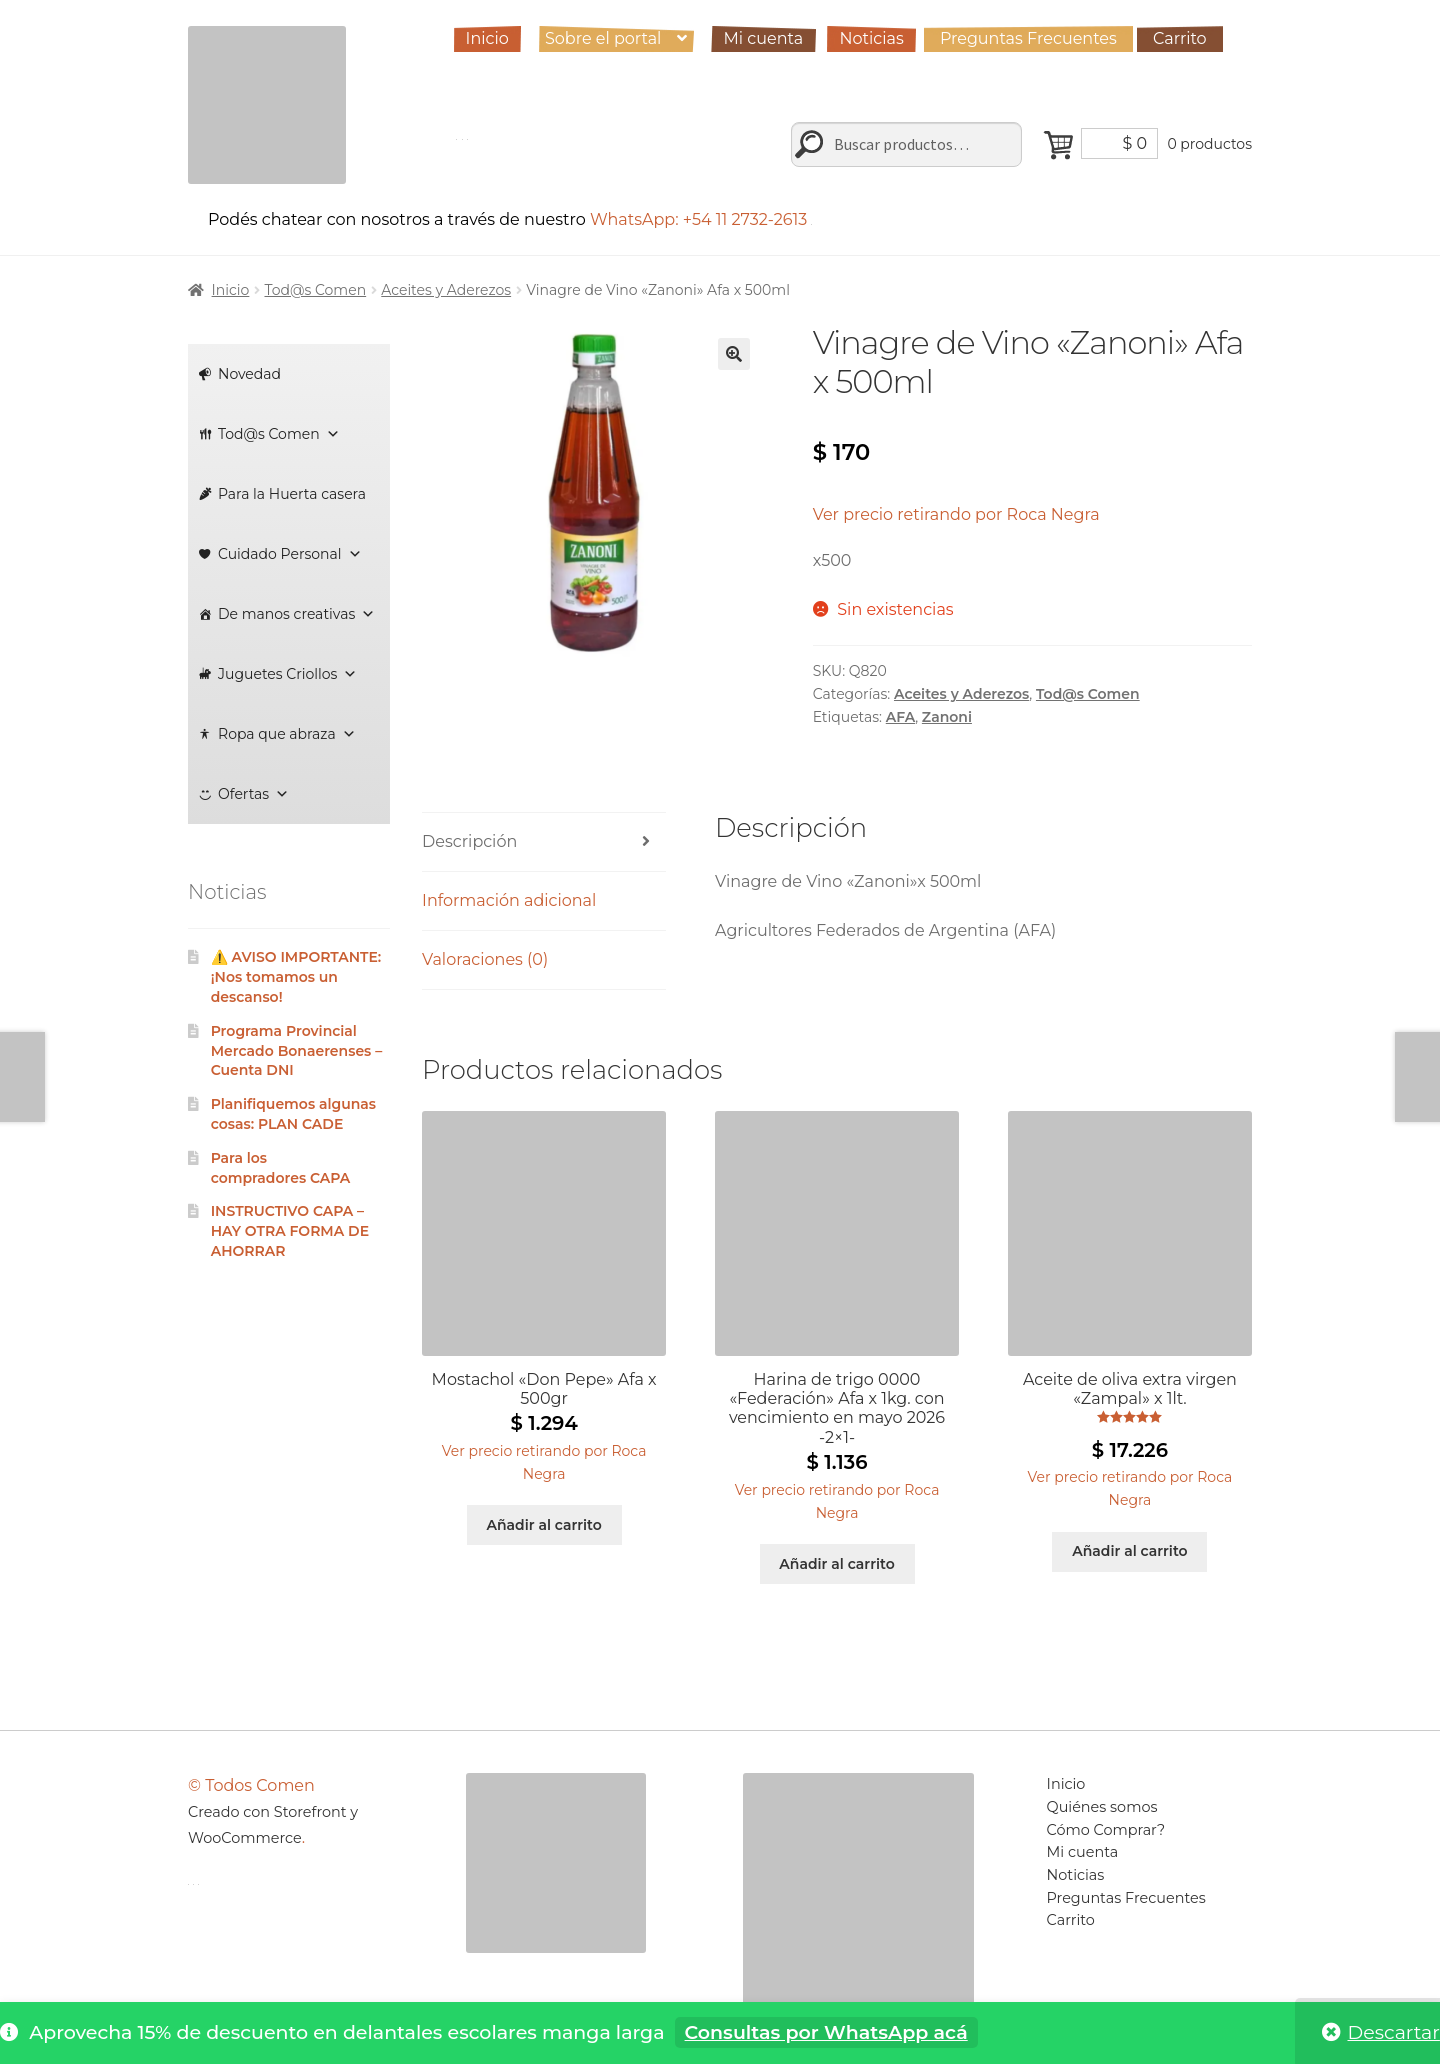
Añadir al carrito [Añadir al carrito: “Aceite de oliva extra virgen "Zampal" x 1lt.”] (1129, 1551)
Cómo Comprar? (1106, 1830)
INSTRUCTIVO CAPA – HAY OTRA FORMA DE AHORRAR (290, 1231)
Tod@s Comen (315, 290)
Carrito (1180, 38)
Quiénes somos (1102, 1807)
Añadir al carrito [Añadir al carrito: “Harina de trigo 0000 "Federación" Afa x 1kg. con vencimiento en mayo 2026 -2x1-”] (836, 1564)
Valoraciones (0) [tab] (485, 959)
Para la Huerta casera (292, 494)
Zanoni (947, 717)
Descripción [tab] (469, 841)
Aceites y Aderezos (446, 290)
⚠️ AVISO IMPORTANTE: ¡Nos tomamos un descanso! (296, 977)
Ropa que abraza (287, 734)
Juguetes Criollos (287, 674)
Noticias (871, 38)
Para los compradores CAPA (281, 1168)
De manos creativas (296, 614)
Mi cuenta (764, 38)
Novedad (249, 374)
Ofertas (253, 794)
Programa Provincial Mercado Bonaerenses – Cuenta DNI (297, 1051)
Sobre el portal (603, 38)
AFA (900, 717)
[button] (734, 354)
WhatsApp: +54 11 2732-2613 (701, 219)
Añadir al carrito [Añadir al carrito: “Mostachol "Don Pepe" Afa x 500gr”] (543, 1525)
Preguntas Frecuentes (1028, 38)
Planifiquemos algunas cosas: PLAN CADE (293, 1114)
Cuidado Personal (290, 554)
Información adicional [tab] (509, 900)
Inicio (487, 38)
